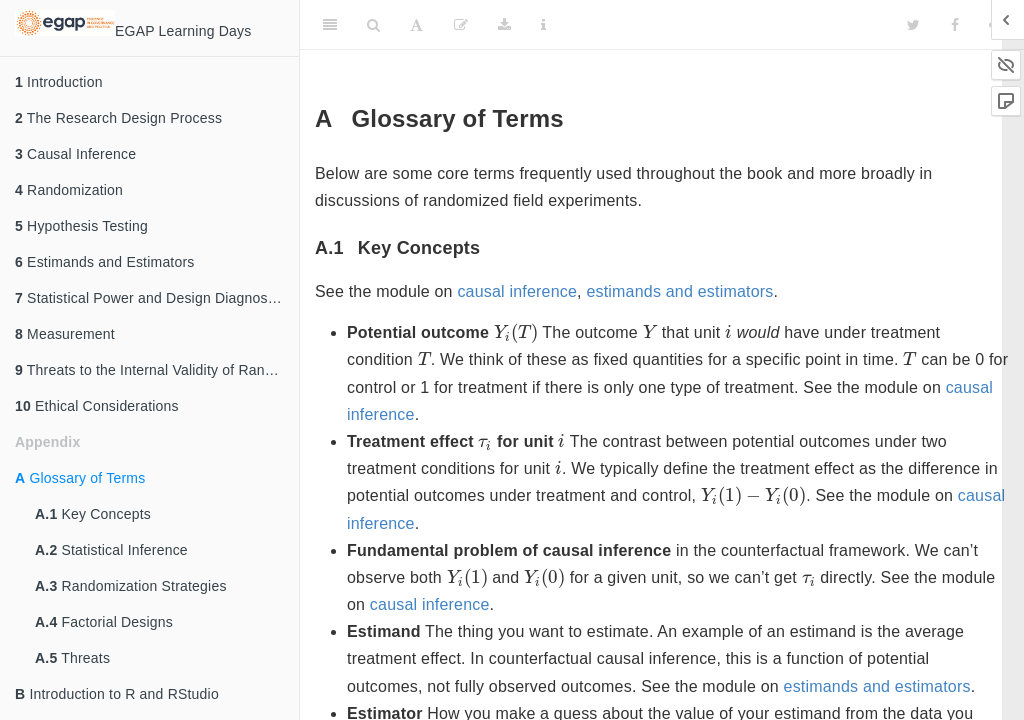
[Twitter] (913, 25)
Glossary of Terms (80, 478)
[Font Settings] (416, 25)
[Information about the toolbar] (543, 25)
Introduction (59, 82)
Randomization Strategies (131, 586)
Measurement (65, 334)
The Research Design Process (118, 118)
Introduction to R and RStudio (117, 694)
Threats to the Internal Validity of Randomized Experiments (157, 370)
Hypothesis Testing (81, 226)
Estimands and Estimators (105, 262)
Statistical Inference (111, 550)
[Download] (504, 25)
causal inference (517, 291)
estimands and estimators (679, 291)
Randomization (69, 190)
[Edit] (461, 25)
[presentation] (516, 333)
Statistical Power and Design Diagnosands (157, 298)
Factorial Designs (104, 622)
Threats (72, 658)
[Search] (373, 25)
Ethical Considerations (97, 406)
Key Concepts (93, 514)
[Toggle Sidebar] (330, 25)
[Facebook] (955, 25)
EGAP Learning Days (133, 24)
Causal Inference (75, 154)
